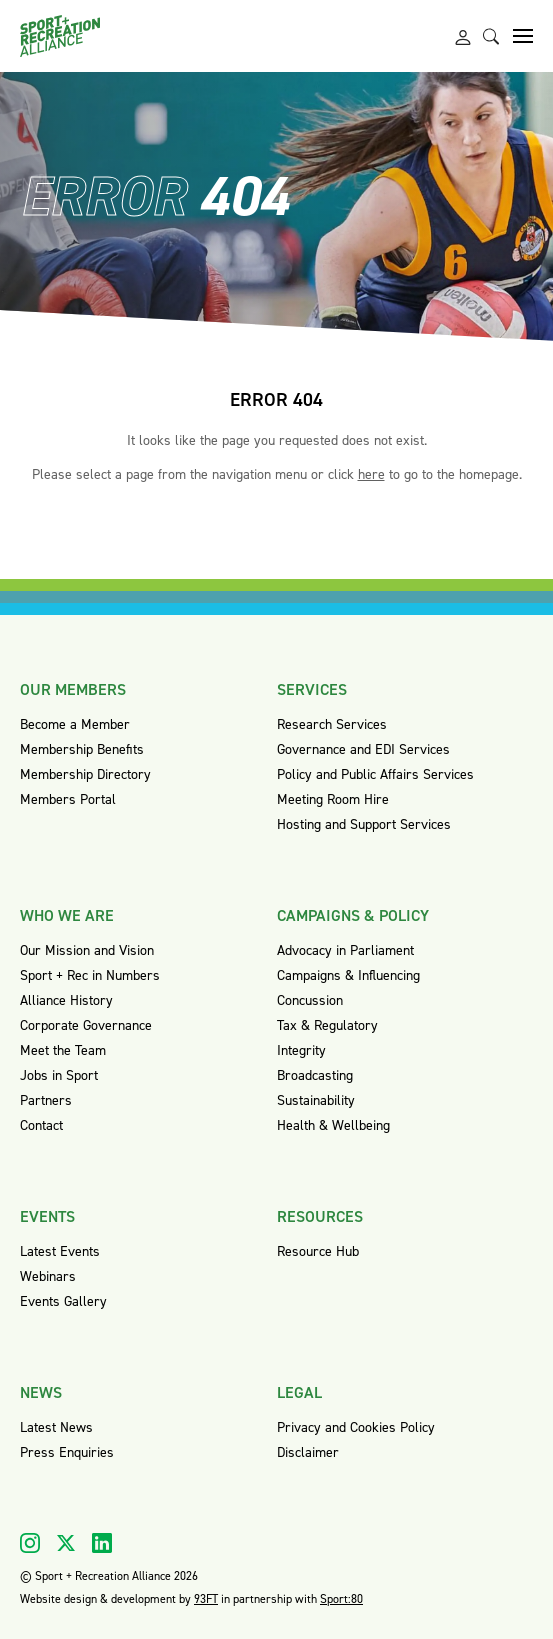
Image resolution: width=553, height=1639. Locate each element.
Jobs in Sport (59, 1075)
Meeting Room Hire (333, 799)
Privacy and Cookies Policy (356, 1427)
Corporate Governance (86, 1025)
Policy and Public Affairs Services (375, 774)
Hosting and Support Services (364, 824)
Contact (41, 1125)
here (371, 474)
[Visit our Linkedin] (102, 1543)
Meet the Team (63, 1050)
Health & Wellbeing (333, 1125)
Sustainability (316, 1100)
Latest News (56, 1427)
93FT (206, 1599)
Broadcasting (315, 1075)
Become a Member (75, 724)
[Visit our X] (66, 1543)
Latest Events (60, 1251)
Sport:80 (341, 1599)
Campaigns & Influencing (348, 975)
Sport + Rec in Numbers (90, 975)
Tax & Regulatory (327, 1025)
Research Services (332, 724)
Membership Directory (85, 774)
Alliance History (66, 1000)
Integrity (301, 1050)
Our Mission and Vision (87, 950)
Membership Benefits (82, 749)
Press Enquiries (67, 1452)
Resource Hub (318, 1251)
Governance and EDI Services (363, 749)
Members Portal (68, 799)
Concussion (310, 1000)
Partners (46, 1100)
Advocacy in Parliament (345, 950)
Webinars (48, 1276)
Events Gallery (63, 1301)
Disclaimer (308, 1452)
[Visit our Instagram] (30, 1543)
